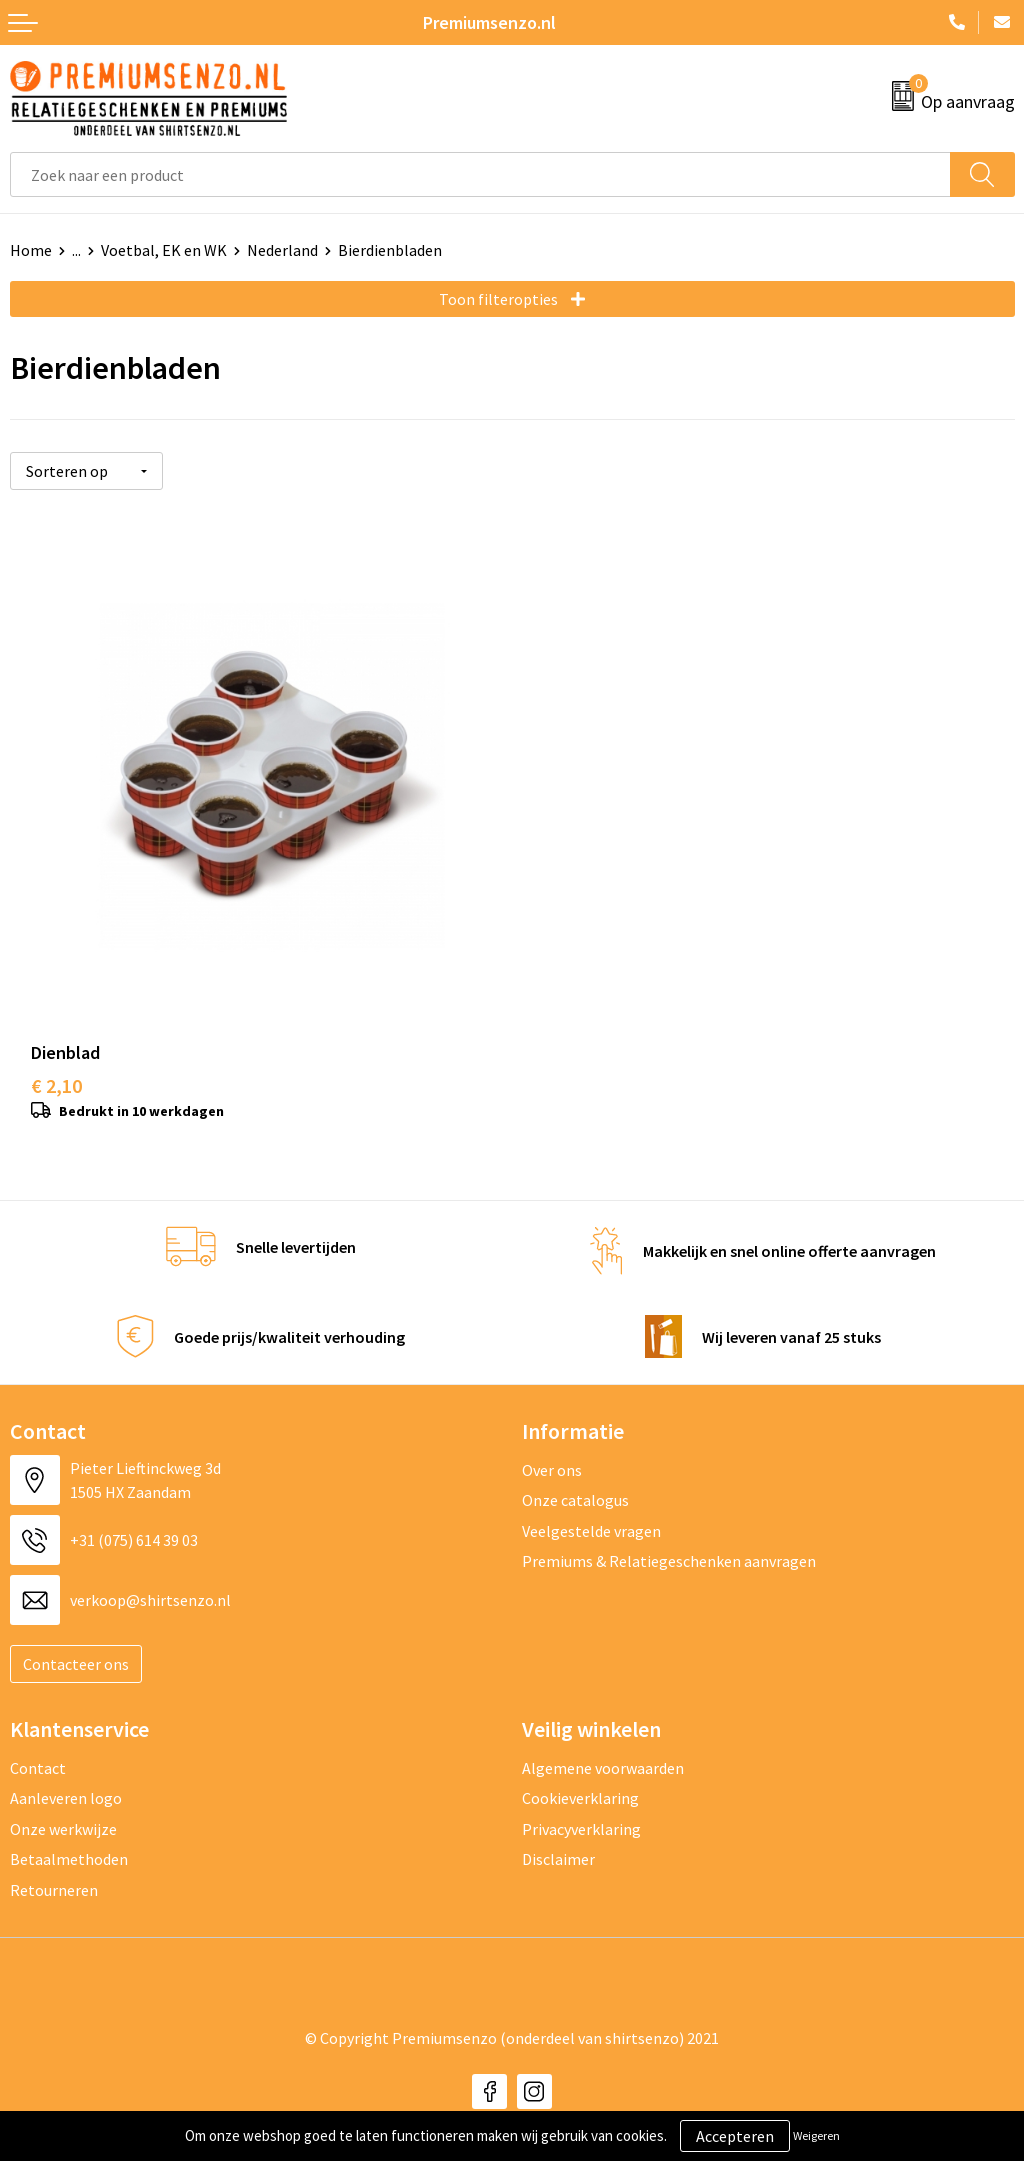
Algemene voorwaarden (603, 1745)
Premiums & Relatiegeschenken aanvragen (669, 1538)
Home (31, 250)
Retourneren (54, 1866)
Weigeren (816, 2135)
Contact (38, 1745)
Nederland (282, 250)
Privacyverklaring (581, 1805)
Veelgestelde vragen (591, 1507)
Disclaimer (558, 1836)
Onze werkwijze (63, 1805)
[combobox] (480, 174)
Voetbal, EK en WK (164, 250)
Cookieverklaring (580, 1775)
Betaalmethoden (69, 1836)
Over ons (552, 1447)
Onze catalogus (575, 1477)
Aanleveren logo (66, 1775)
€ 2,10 (56, 1062)
